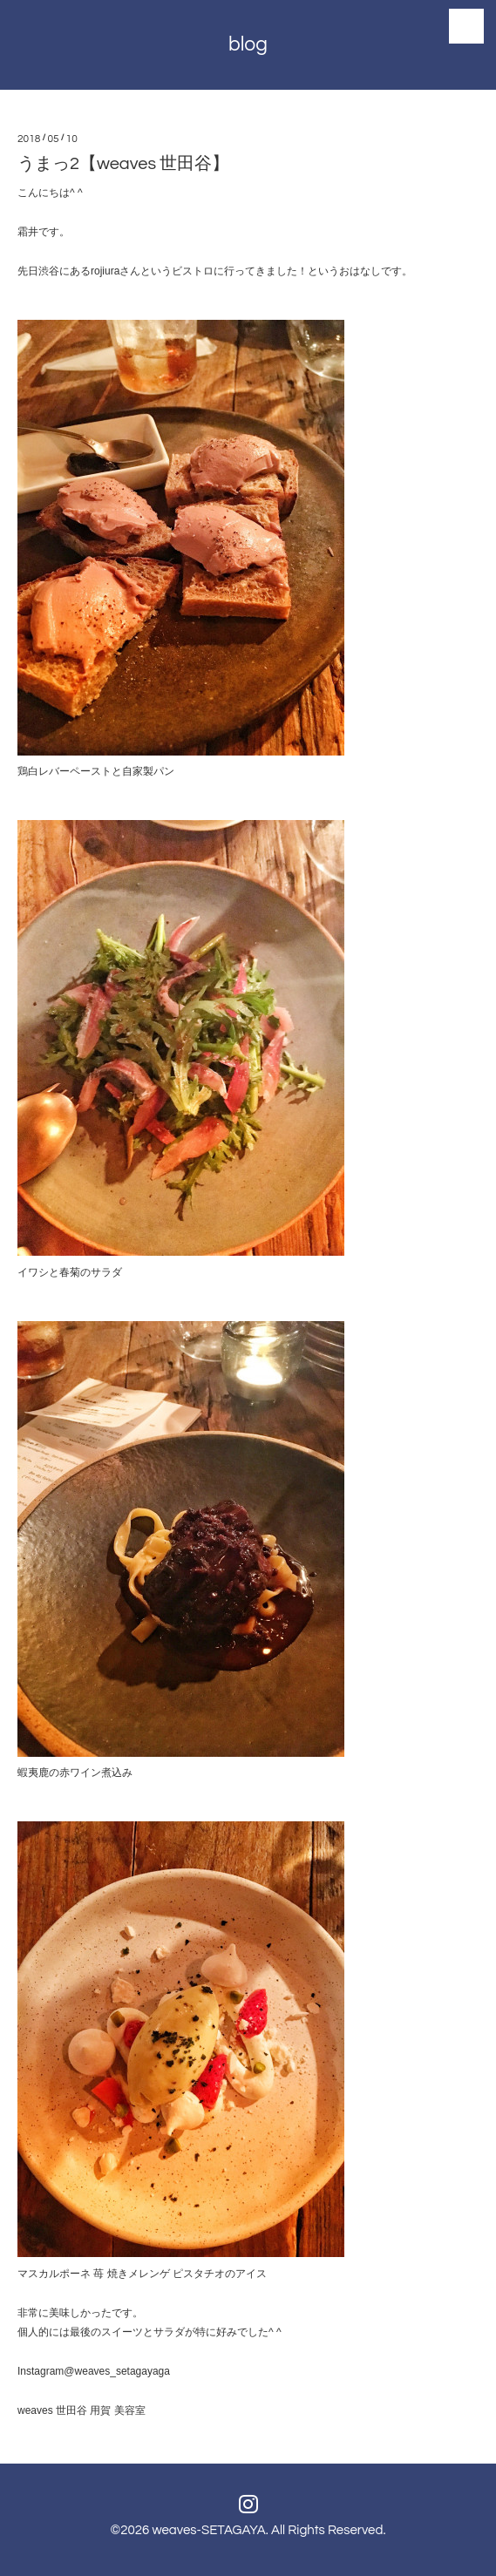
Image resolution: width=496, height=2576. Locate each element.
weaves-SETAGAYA (208, 2530)
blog (248, 44)
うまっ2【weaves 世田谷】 (123, 164)
